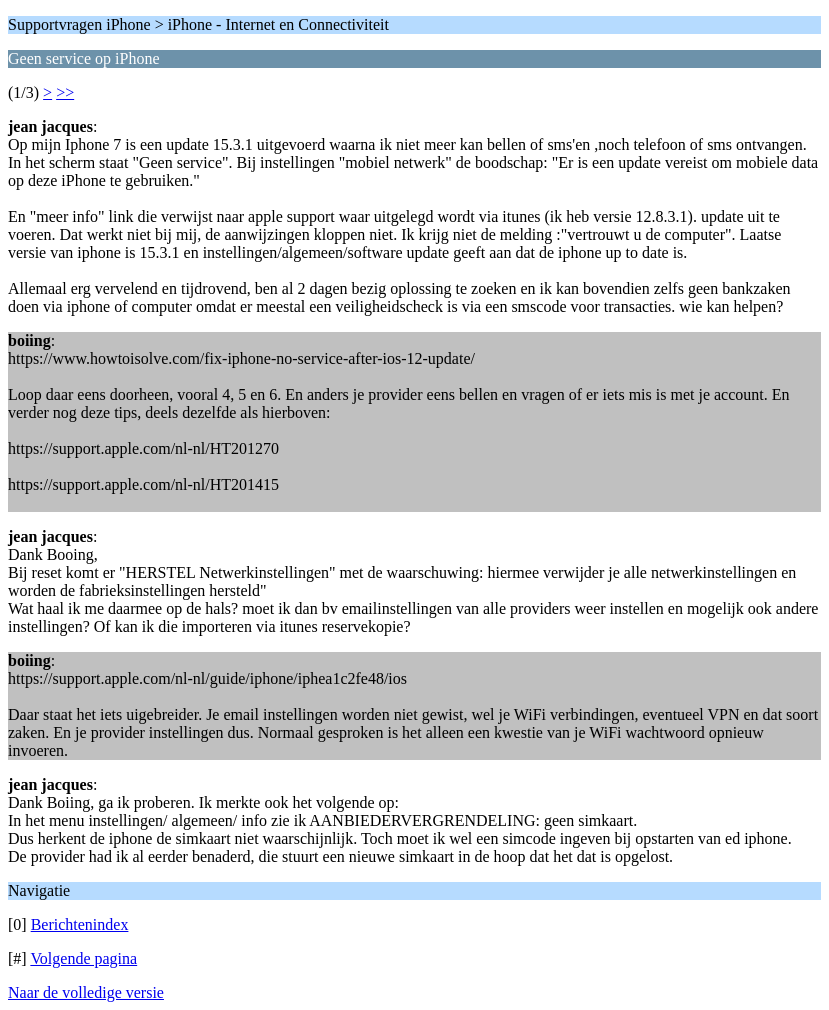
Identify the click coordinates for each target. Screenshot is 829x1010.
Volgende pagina (83, 958)
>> (65, 92)
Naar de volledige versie (86, 992)
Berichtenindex (80, 924)
